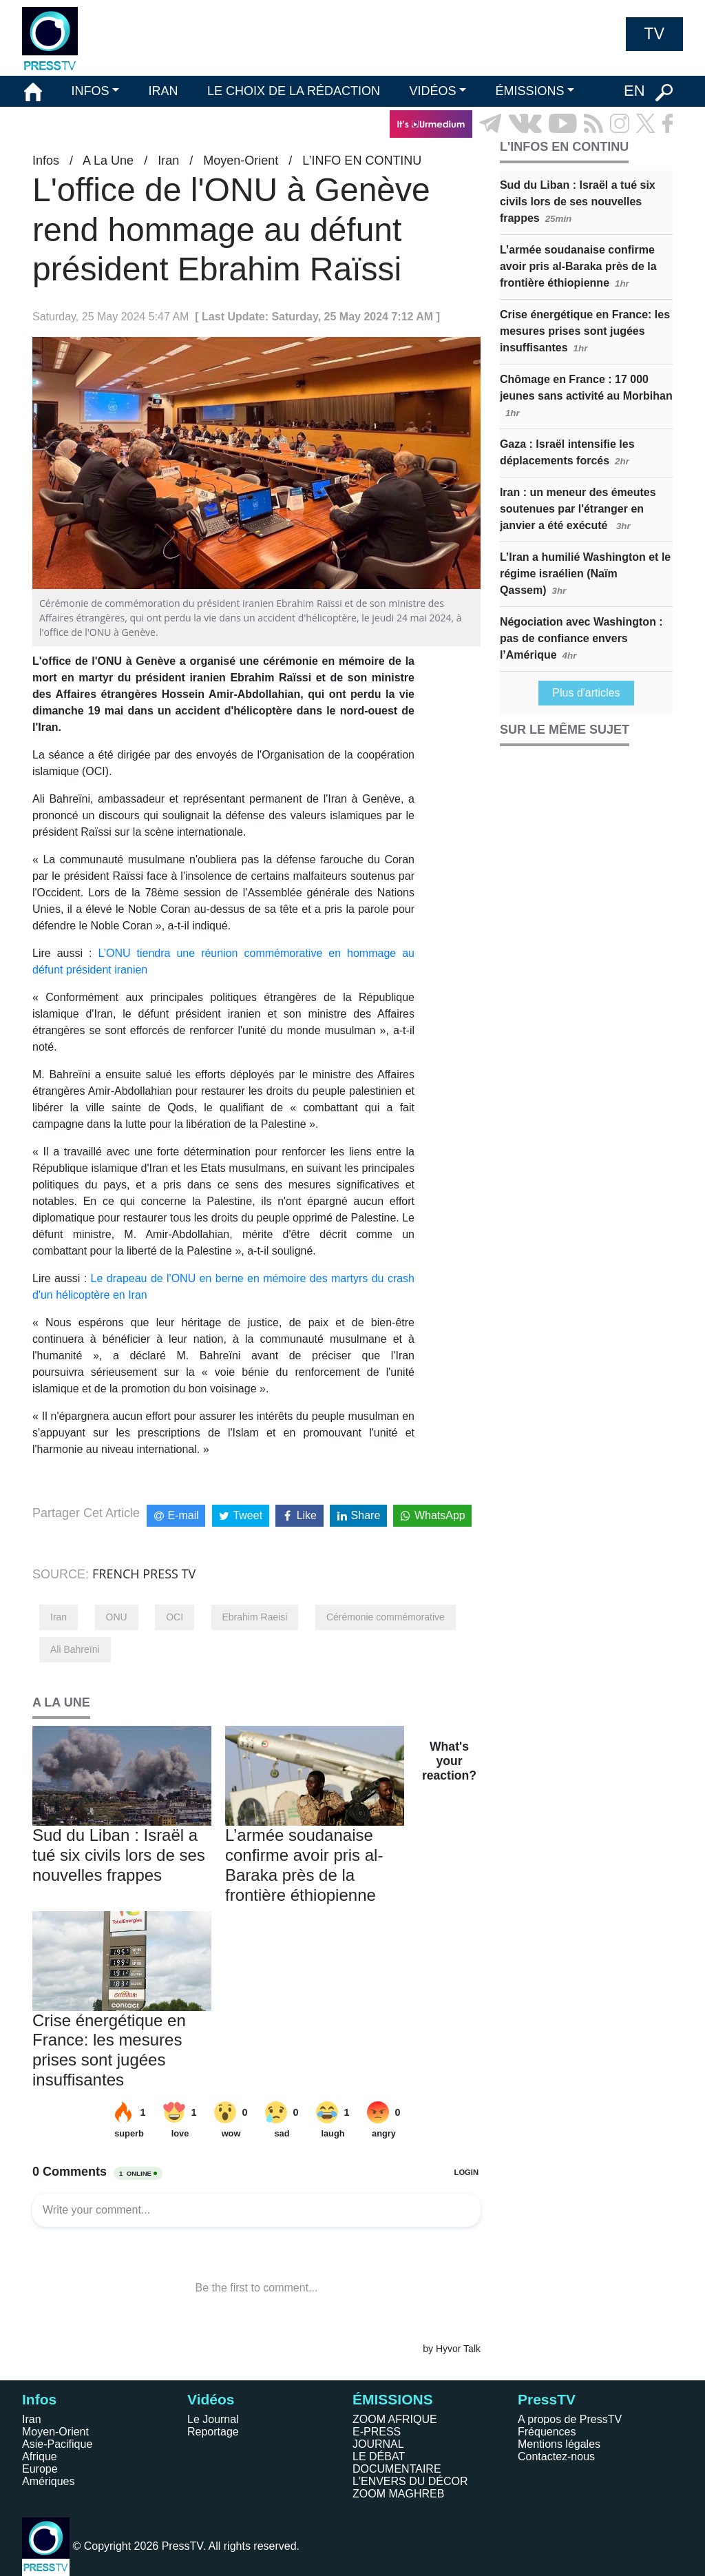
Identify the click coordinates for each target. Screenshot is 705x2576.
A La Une (108, 160)
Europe (40, 2469)
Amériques (48, 2481)
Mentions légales (559, 2444)
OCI (174, 1616)
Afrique (39, 2456)
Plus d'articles (586, 693)
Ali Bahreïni (75, 1649)
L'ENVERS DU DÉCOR (410, 2481)
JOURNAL (378, 2444)
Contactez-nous (556, 2456)
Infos (45, 160)
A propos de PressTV (570, 2419)
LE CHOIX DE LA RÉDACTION (293, 91)
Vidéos (210, 2399)
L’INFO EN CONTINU (361, 160)
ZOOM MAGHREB (398, 2494)
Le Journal (213, 2419)
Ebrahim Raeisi (255, 1616)
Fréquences (547, 2432)
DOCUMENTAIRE (396, 2469)
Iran (168, 160)
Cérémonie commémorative (385, 1616)
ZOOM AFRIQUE (394, 2419)
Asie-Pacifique (57, 2444)
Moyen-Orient (240, 160)
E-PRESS (376, 2432)
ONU (116, 1616)
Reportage (213, 2432)
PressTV (547, 2399)
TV (654, 34)
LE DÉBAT (378, 2456)
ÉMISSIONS (530, 91)
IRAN (163, 91)
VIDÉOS (432, 91)
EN (634, 90)
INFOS (90, 91)
